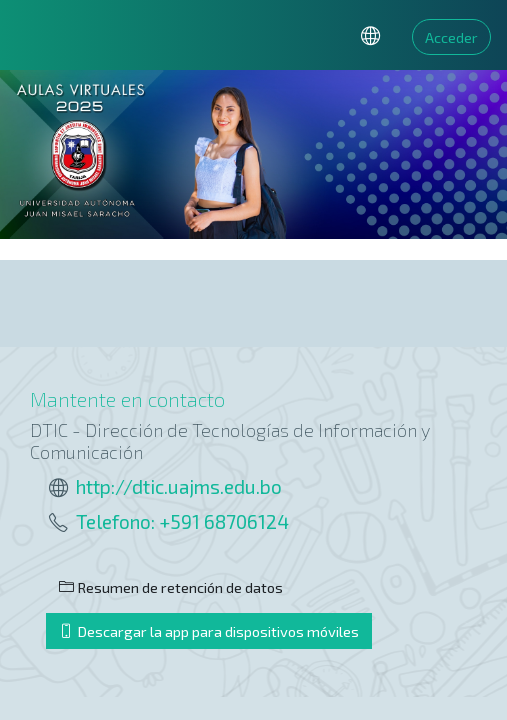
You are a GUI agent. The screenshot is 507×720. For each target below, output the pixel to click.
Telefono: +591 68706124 (182, 521)
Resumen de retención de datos (171, 587)
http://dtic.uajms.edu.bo (179, 486)
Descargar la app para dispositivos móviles (209, 631)
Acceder (451, 37)
